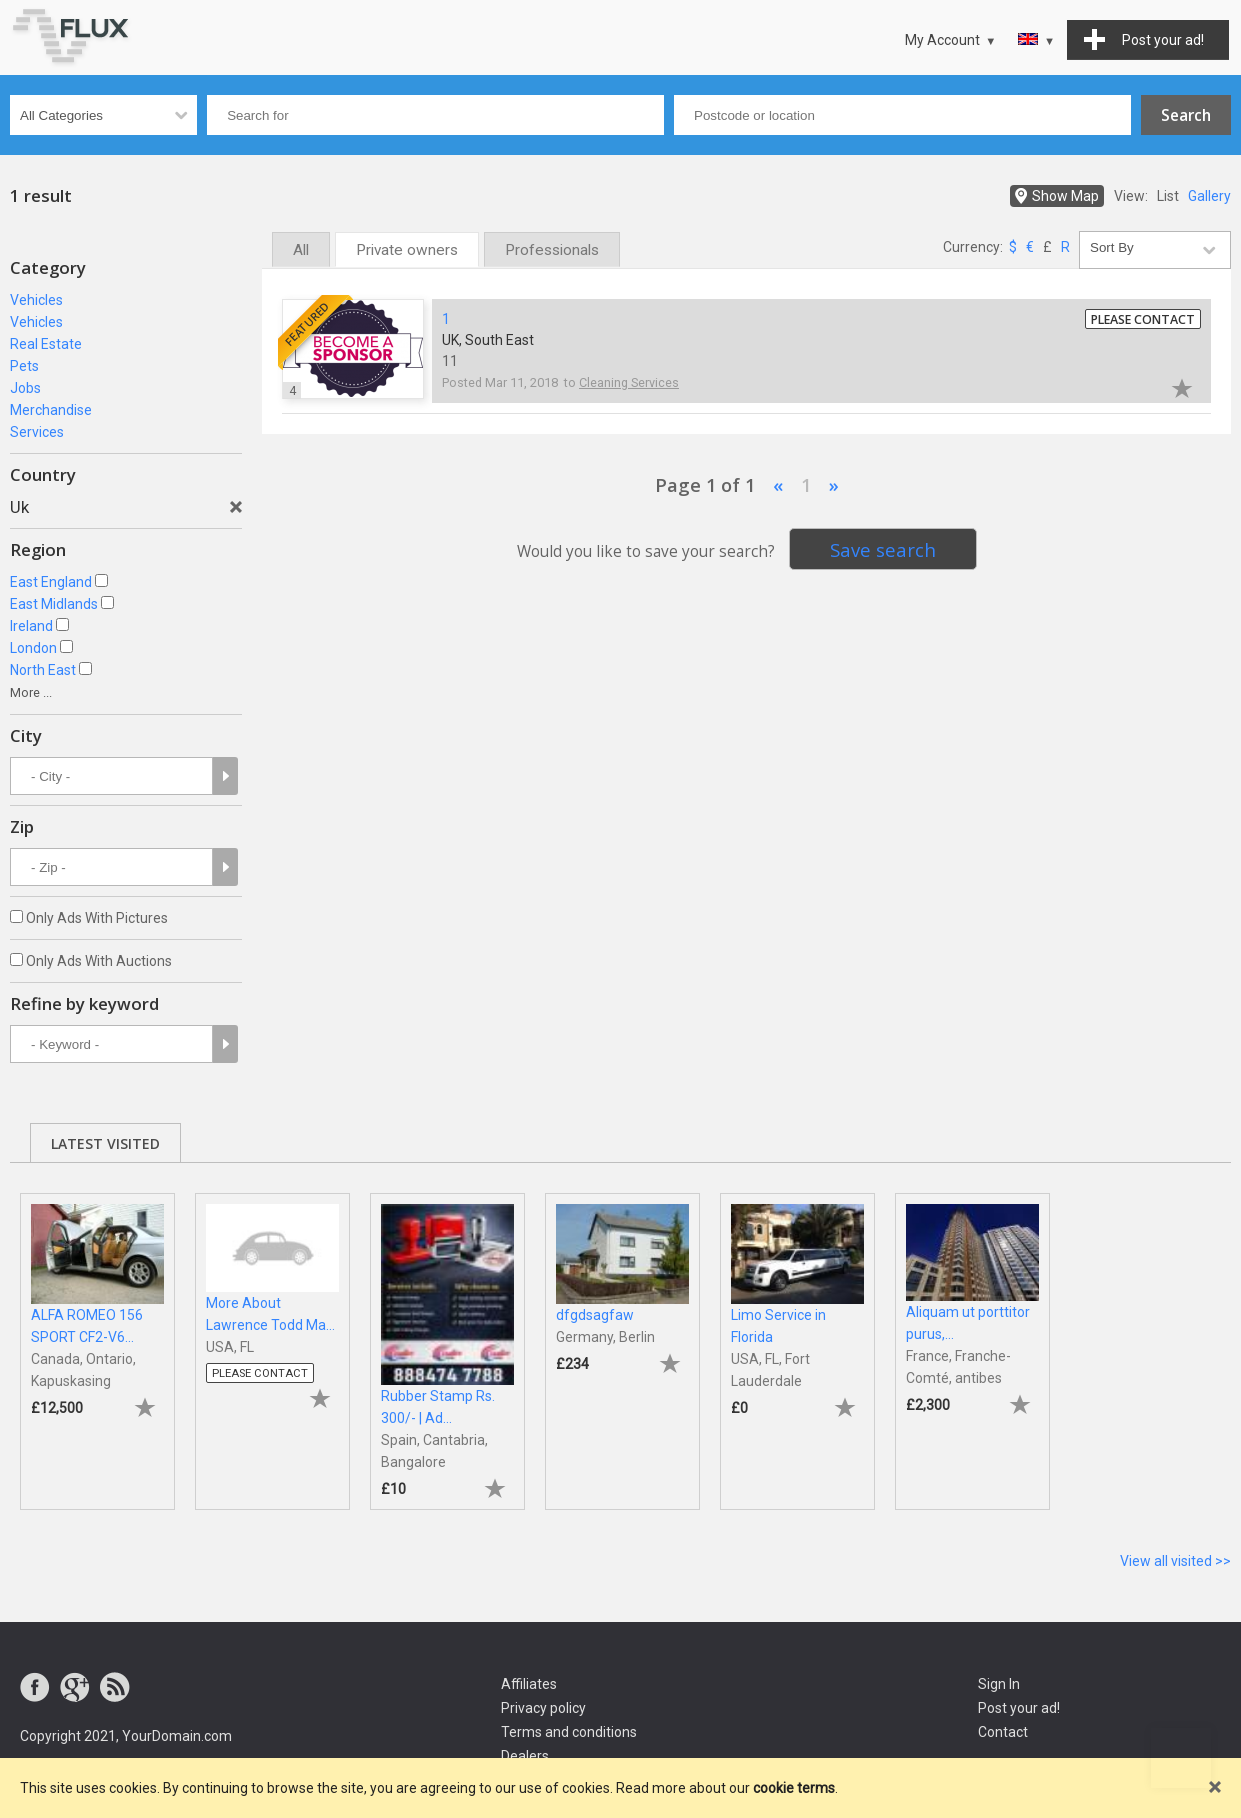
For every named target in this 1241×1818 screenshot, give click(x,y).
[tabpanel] (97, 1341)
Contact (1003, 1732)
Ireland (31, 626)
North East (43, 670)
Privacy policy (543, 1708)
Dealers (525, 1756)
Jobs (25, 388)
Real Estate (46, 344)
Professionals (552, 250)
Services (37, 432)
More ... (31, 692)
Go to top (1181, 1758)
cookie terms (794, 1788)
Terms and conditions (569, 1732)
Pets (24, 366)
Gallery (1209, 196)
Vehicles (36, 300)
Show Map (1065, 196)
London (33, 648)
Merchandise (51, 410)
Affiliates (529, 1684)
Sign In (999, 1684)
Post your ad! (1019, 1708)
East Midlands (54, 604)
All (301, 250)
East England (51, 582)
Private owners (407, 250)
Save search (883, 549)
